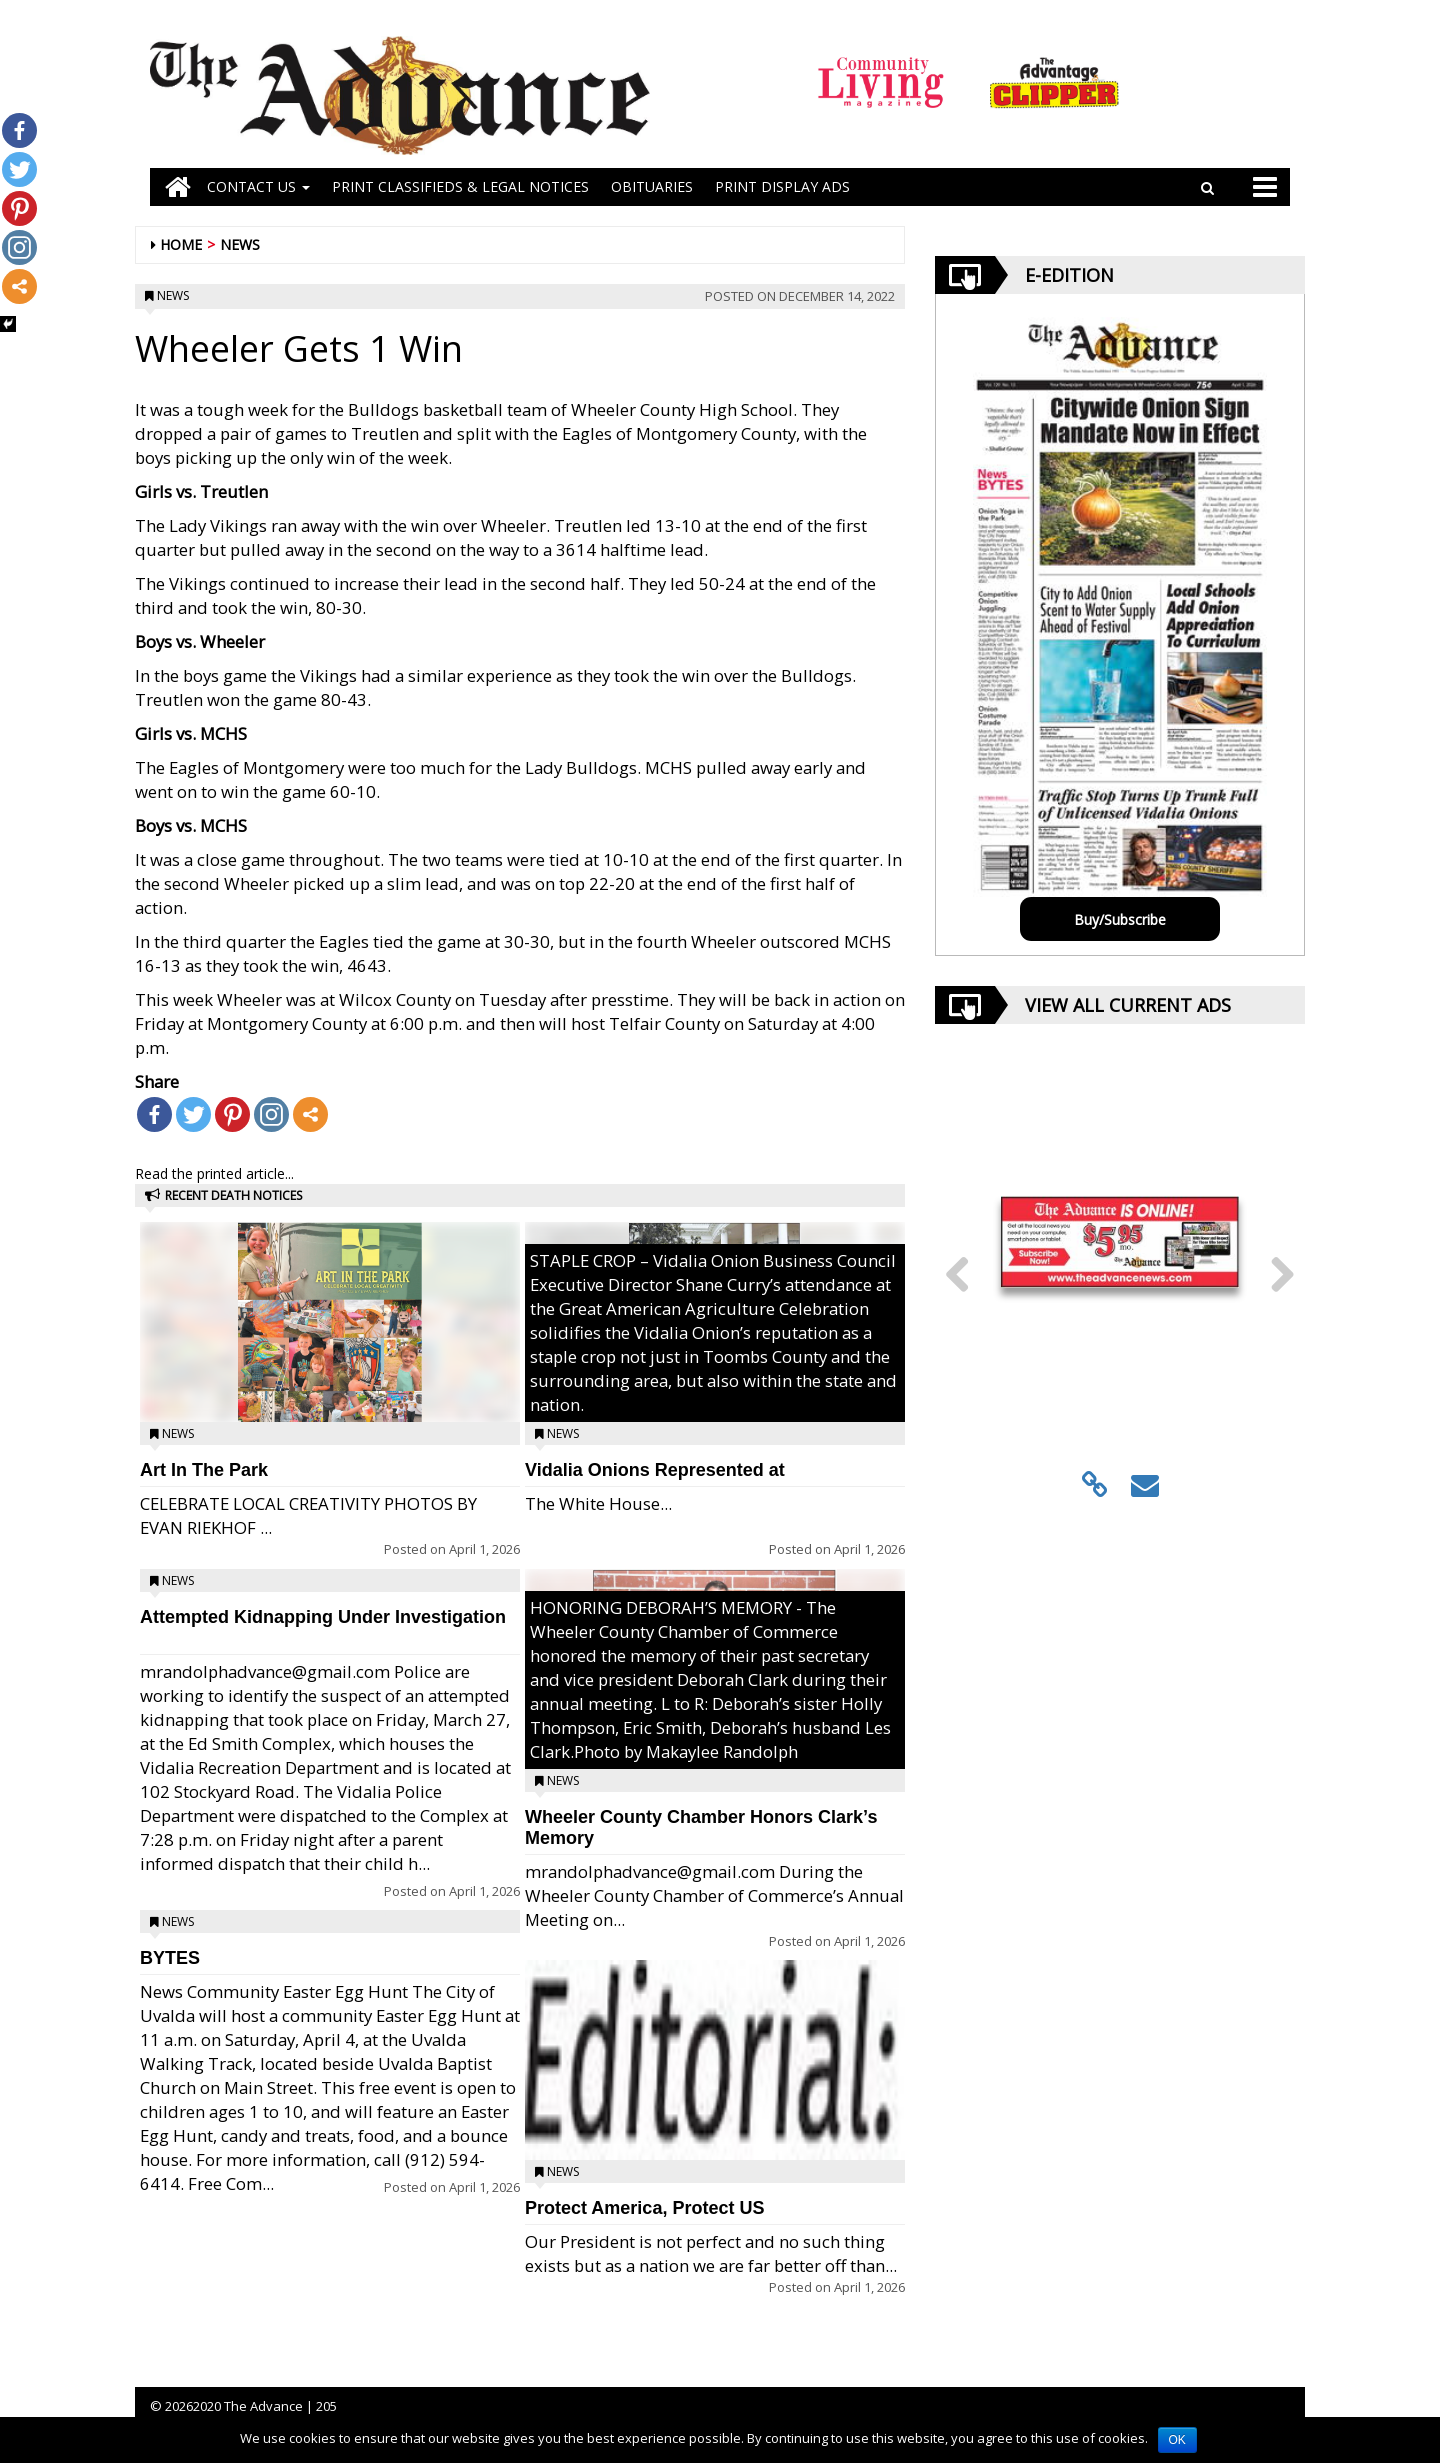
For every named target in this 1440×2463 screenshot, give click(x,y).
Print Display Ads (782, 186)
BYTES (170, 1958)
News (240, 244)
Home (181, 244)
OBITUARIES (652, 186)
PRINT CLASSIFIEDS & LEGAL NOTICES (460, 186)
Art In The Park (204, 1470)
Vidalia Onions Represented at (655, 1470)
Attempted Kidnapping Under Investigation (323, 1617)
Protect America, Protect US (644, 2208)
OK (1177, 2440)
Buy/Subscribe (1120, 919)
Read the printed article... (214, 1173)
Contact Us (258, 186)
